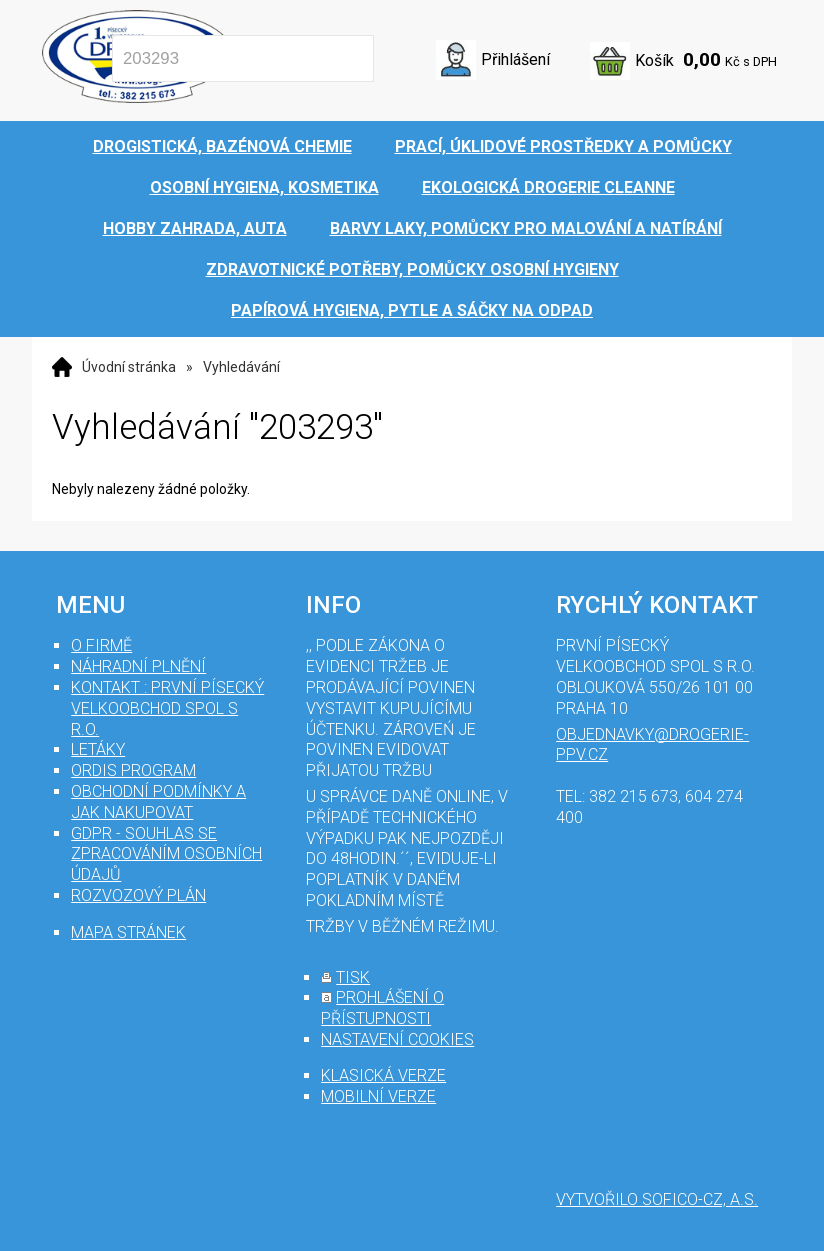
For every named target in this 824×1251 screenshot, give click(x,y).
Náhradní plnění (138, 666)
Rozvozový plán (138, 895)
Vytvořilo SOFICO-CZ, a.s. (657, 1199)
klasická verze (383, 1075)
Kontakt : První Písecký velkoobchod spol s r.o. (167, 708)
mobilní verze (378, 1096)
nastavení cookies (397, 1039)
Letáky (98, 749)
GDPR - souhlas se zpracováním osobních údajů (166, 854)
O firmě (101, 645)
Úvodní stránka (129, 367)
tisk (353, 977)
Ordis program (133, 770)
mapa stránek (128, 932)
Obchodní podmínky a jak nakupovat (158, 802)
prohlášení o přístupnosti (382, 1008)
